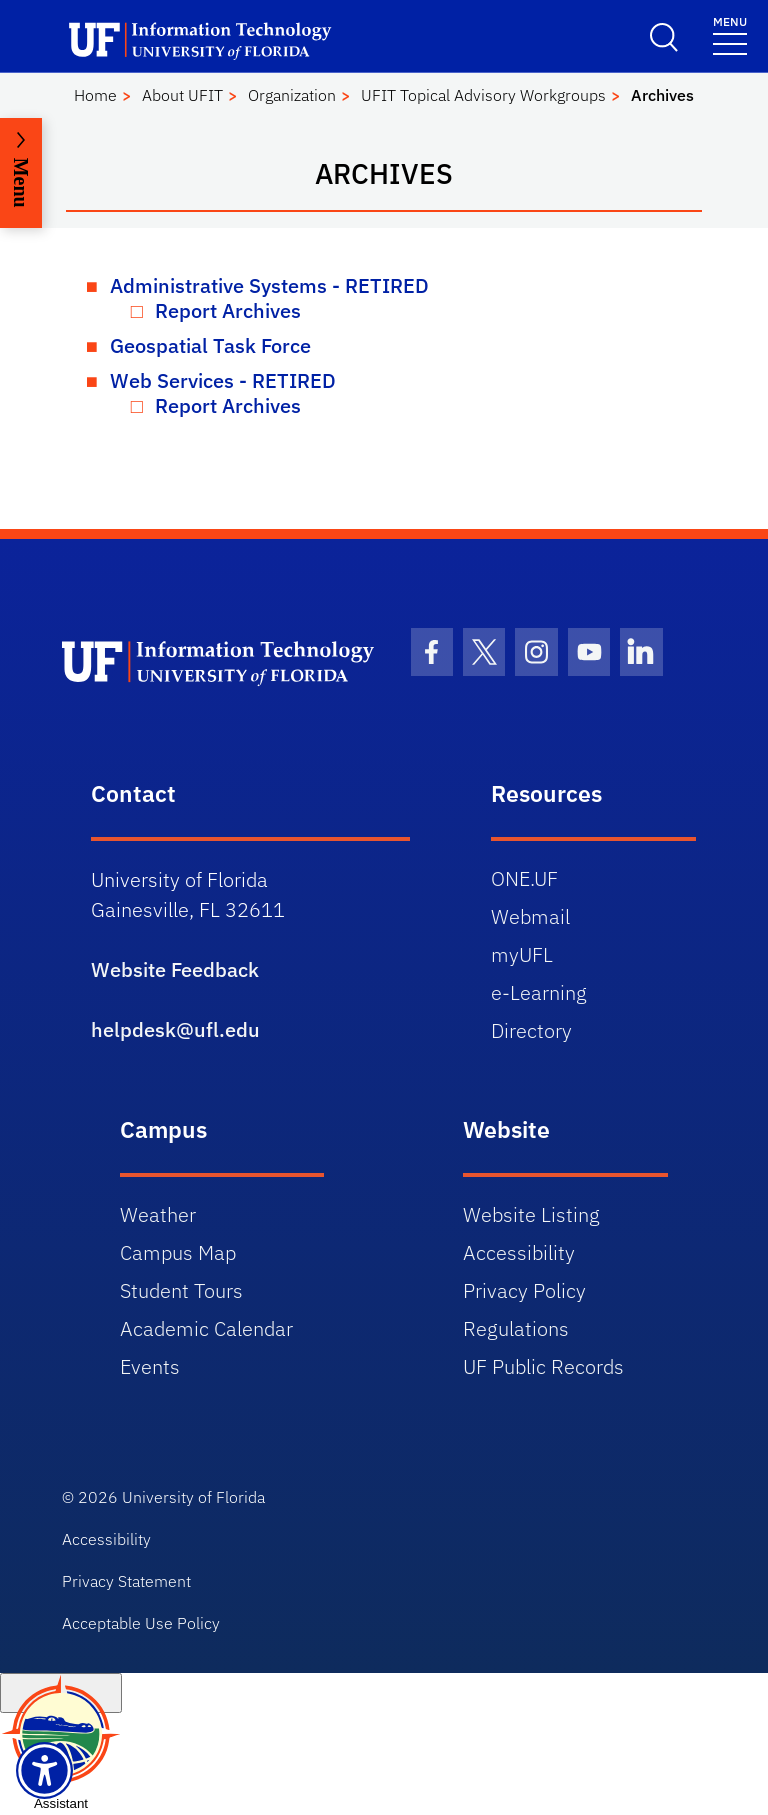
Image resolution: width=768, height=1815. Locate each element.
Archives (662, 95)
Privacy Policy (524, 1290)
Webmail (530, 916)
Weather (158, 1214)
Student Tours (181, 1290)
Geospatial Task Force (210, 345)
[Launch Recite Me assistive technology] (44, 1770)
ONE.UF (524, 878)
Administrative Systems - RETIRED (269, 285)
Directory (531, 1030)
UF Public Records (543, 1366)
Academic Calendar (206, 1328)
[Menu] (730, 34)
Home (95, 95)
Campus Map (178, 1252)
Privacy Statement (126, 1581)
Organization (292, 95)
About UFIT (182, 95)
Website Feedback (175, 969)
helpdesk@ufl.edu (175, 1029)
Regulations (516, 1328)
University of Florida (193, 1497)
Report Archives (228, 310)
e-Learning (539, 992)
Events (150, 1366)
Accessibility (519, 1252)
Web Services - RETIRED (223, 380)
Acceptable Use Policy (141, 1623)
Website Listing (531, 1214)
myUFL (522, 954)
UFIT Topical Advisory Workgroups (483, 95)
